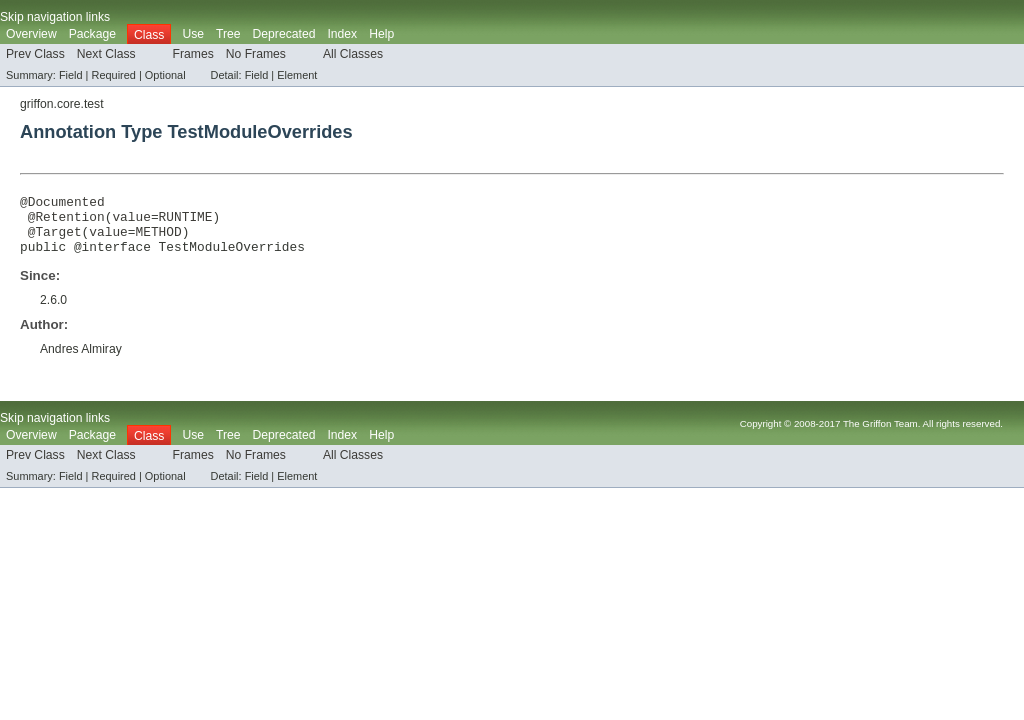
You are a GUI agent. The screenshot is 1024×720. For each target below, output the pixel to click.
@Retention (66, 222)
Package (92, 34)
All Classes (353, 54)
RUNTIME (186, 222)
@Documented (62, 204)
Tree (228, 34)
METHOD (158, 240)
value (131, 222)
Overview (31, 34)
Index (342, 34)
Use (193, 34)
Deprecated (284, 34)
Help (381, 34)
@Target (55, 240)
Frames (193, 54)
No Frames (256, 54)
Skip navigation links (55, 17)
